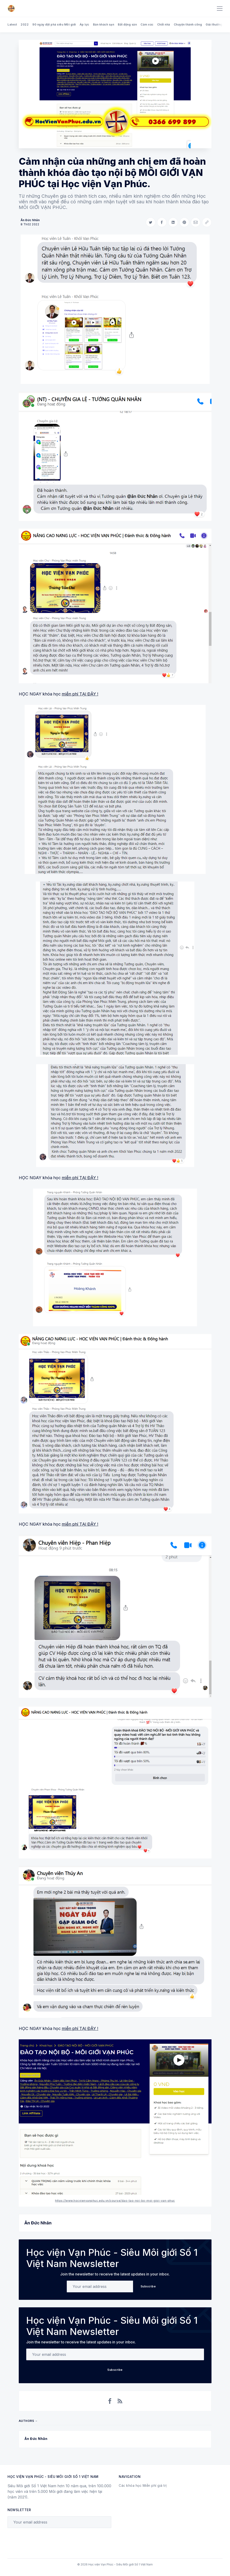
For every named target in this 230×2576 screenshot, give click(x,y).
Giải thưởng (214, 24)
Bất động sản (127, 24)
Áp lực (84, 24)
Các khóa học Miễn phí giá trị (143, 2485)
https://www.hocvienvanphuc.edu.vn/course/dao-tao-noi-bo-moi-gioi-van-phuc (115, 2200)
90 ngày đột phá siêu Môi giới (54, 24)
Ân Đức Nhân (30, 220)
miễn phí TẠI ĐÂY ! (80, 693)
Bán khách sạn (103, 24)
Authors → (28, 2421)
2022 (25, 24)
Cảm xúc (147, 24)
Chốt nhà (163, 24)
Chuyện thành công (188, 24)
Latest (12, 24)
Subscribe (148, 2286)
